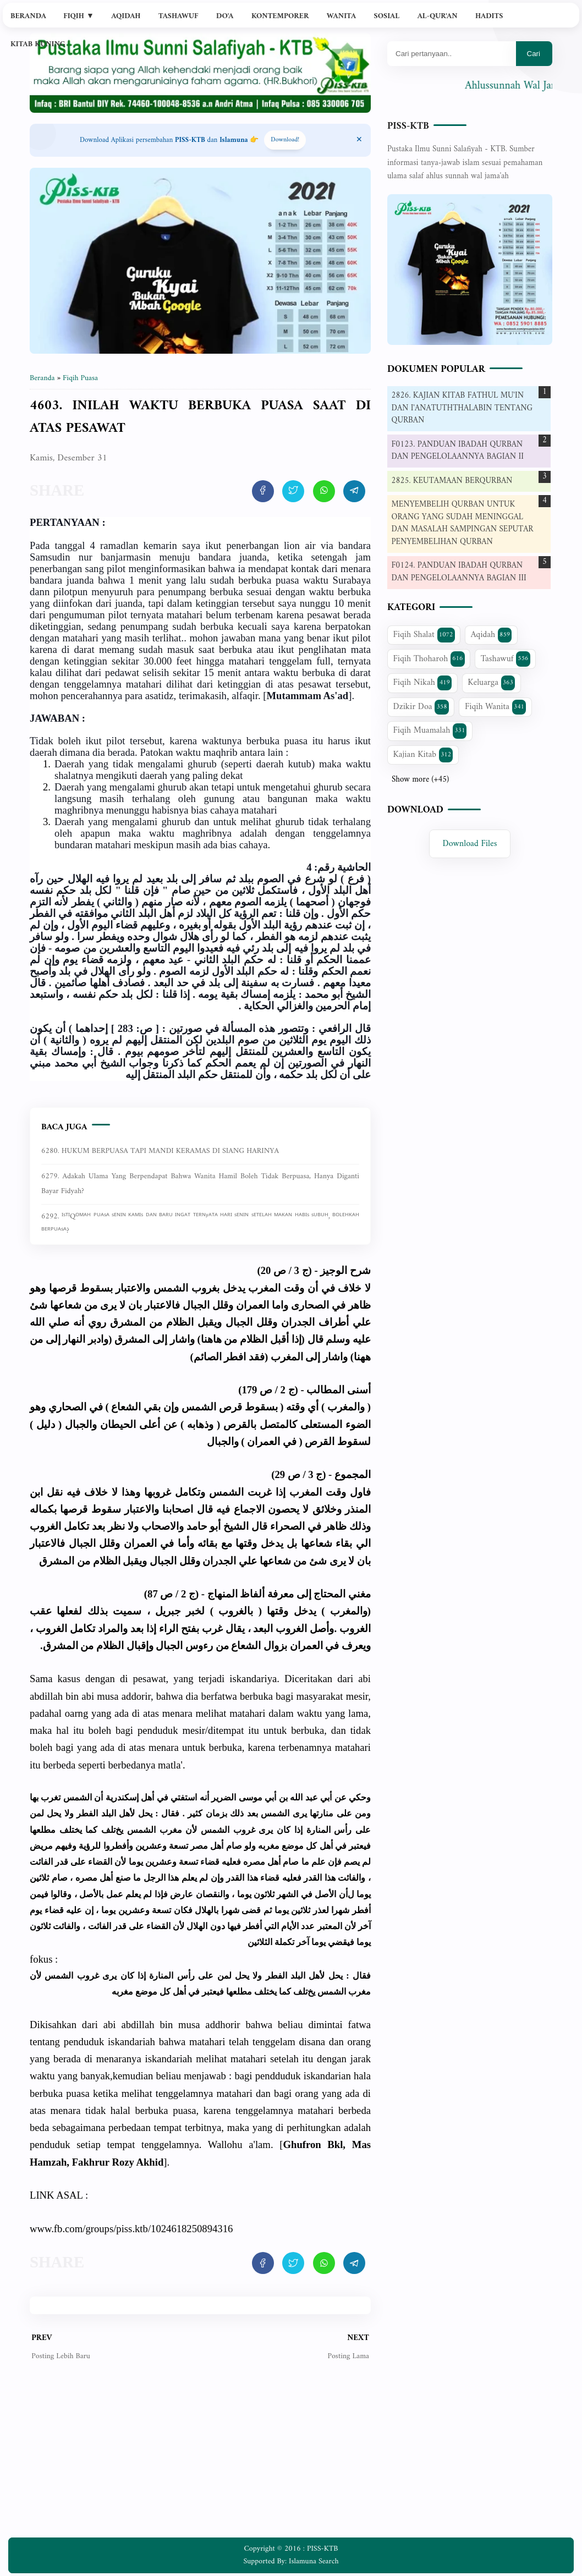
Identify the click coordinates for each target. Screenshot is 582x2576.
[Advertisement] (200, 2458)
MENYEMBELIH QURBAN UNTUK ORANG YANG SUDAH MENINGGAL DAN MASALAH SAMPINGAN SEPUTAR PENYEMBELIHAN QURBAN (463, 523)
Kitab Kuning (37, 44)
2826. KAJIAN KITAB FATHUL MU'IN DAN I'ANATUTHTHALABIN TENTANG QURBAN (462, 408)
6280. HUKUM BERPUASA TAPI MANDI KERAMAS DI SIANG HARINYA (160, 1151)
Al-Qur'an (438, 16)
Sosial (387, 16)
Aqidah (125, 16)
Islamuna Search (313, 2561)
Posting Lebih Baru (60, 2356)
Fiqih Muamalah (430, 730)
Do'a (225, 16)
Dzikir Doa (421, 707)
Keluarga (491, 682)
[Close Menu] (359, 140)
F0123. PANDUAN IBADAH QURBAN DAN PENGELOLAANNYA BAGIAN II (458, 451)
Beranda (28, 16)
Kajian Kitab (423, 754)
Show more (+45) (420, 780)
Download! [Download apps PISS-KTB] (285, 140)
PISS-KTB (408, 126)
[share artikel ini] (263, 491)
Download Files (470, 844)
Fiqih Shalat (424, 634)
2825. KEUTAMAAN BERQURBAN (452, 481)
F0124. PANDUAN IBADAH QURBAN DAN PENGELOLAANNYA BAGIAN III (459, 572)
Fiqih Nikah (422, 682)
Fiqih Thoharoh (429, 659)
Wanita (341, 16)
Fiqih (78, 16)
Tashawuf (178, 16)
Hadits (489, 16)
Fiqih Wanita (495, 707)
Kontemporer (280, 16)
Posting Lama (348, 2356)
